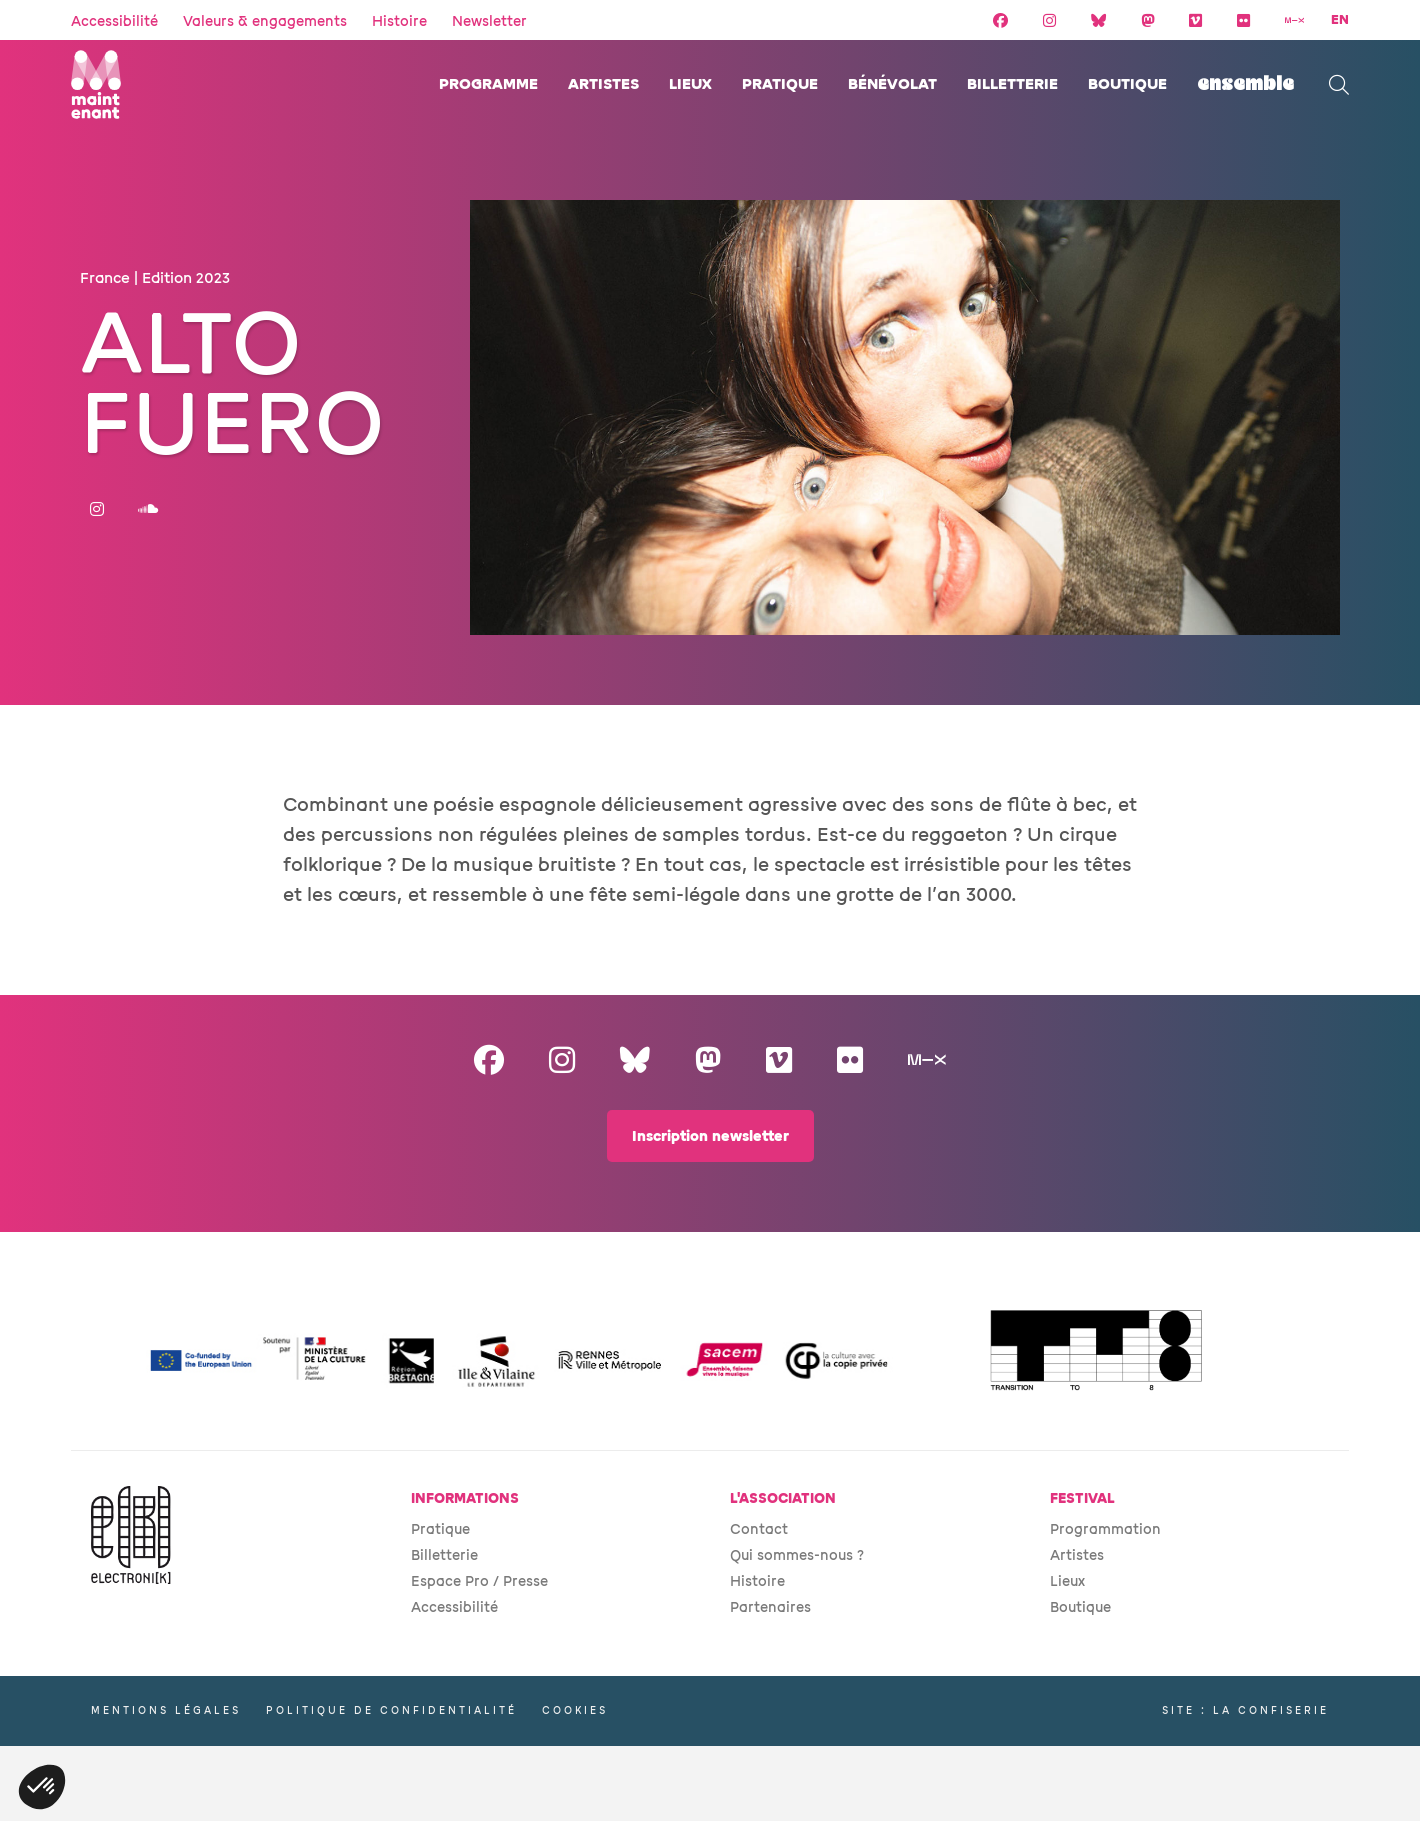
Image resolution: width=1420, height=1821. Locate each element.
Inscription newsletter (710, 1136)
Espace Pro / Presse (479, 1581)
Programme (488, 84)
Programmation (1105, 1529)
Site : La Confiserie (1245, 1710)
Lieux (690, 84)
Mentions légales (166, 1710)
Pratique (780, 84)
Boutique (1127, 84)
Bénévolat (892, 84)
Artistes (603, 84)
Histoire (399, 21)
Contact (759, 1529)
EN (1340, 20)
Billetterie (1012, 84)
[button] (42, 1787)
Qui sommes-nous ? (797, 1555)
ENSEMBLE (1245, 85)
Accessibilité (114, 21)
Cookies (575, 1710)
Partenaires (770, 1607)
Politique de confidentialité (391, 1710)
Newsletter (489, 21)
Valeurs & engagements (265, 21)
